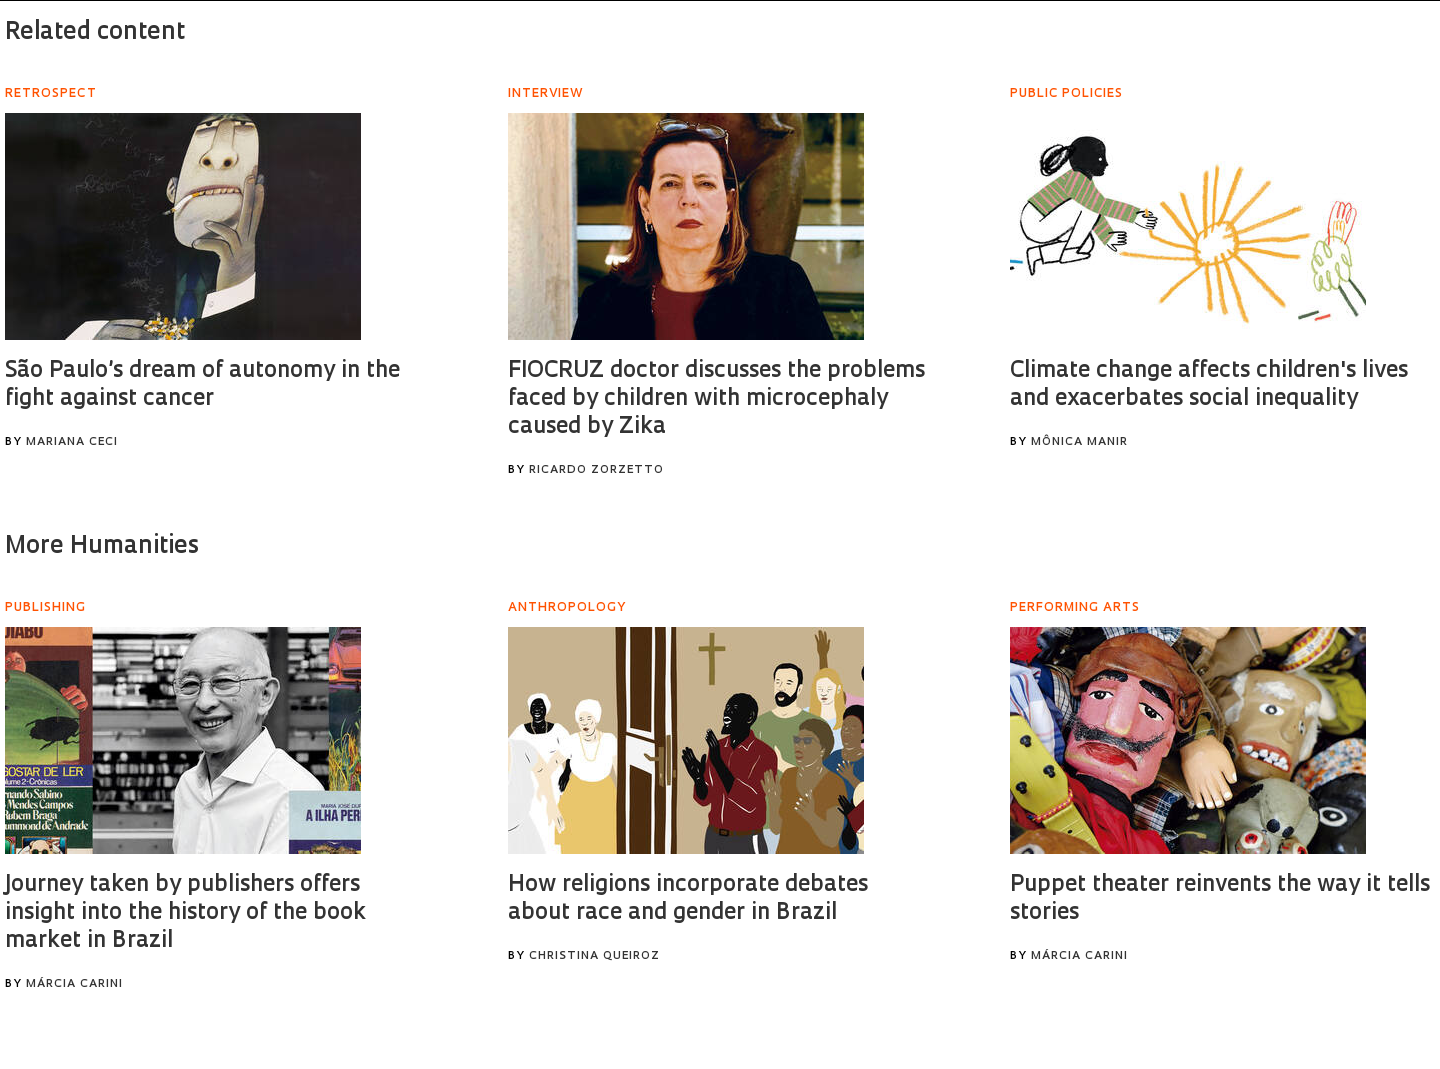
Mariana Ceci (72, 442)
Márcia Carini (74, 984)
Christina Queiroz (594, 956)
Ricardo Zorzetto (596, 470)
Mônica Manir (1079, 442)
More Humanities (102, 547)
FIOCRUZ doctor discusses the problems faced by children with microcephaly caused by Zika (716, 399)
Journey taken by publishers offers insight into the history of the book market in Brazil (185, 913)
